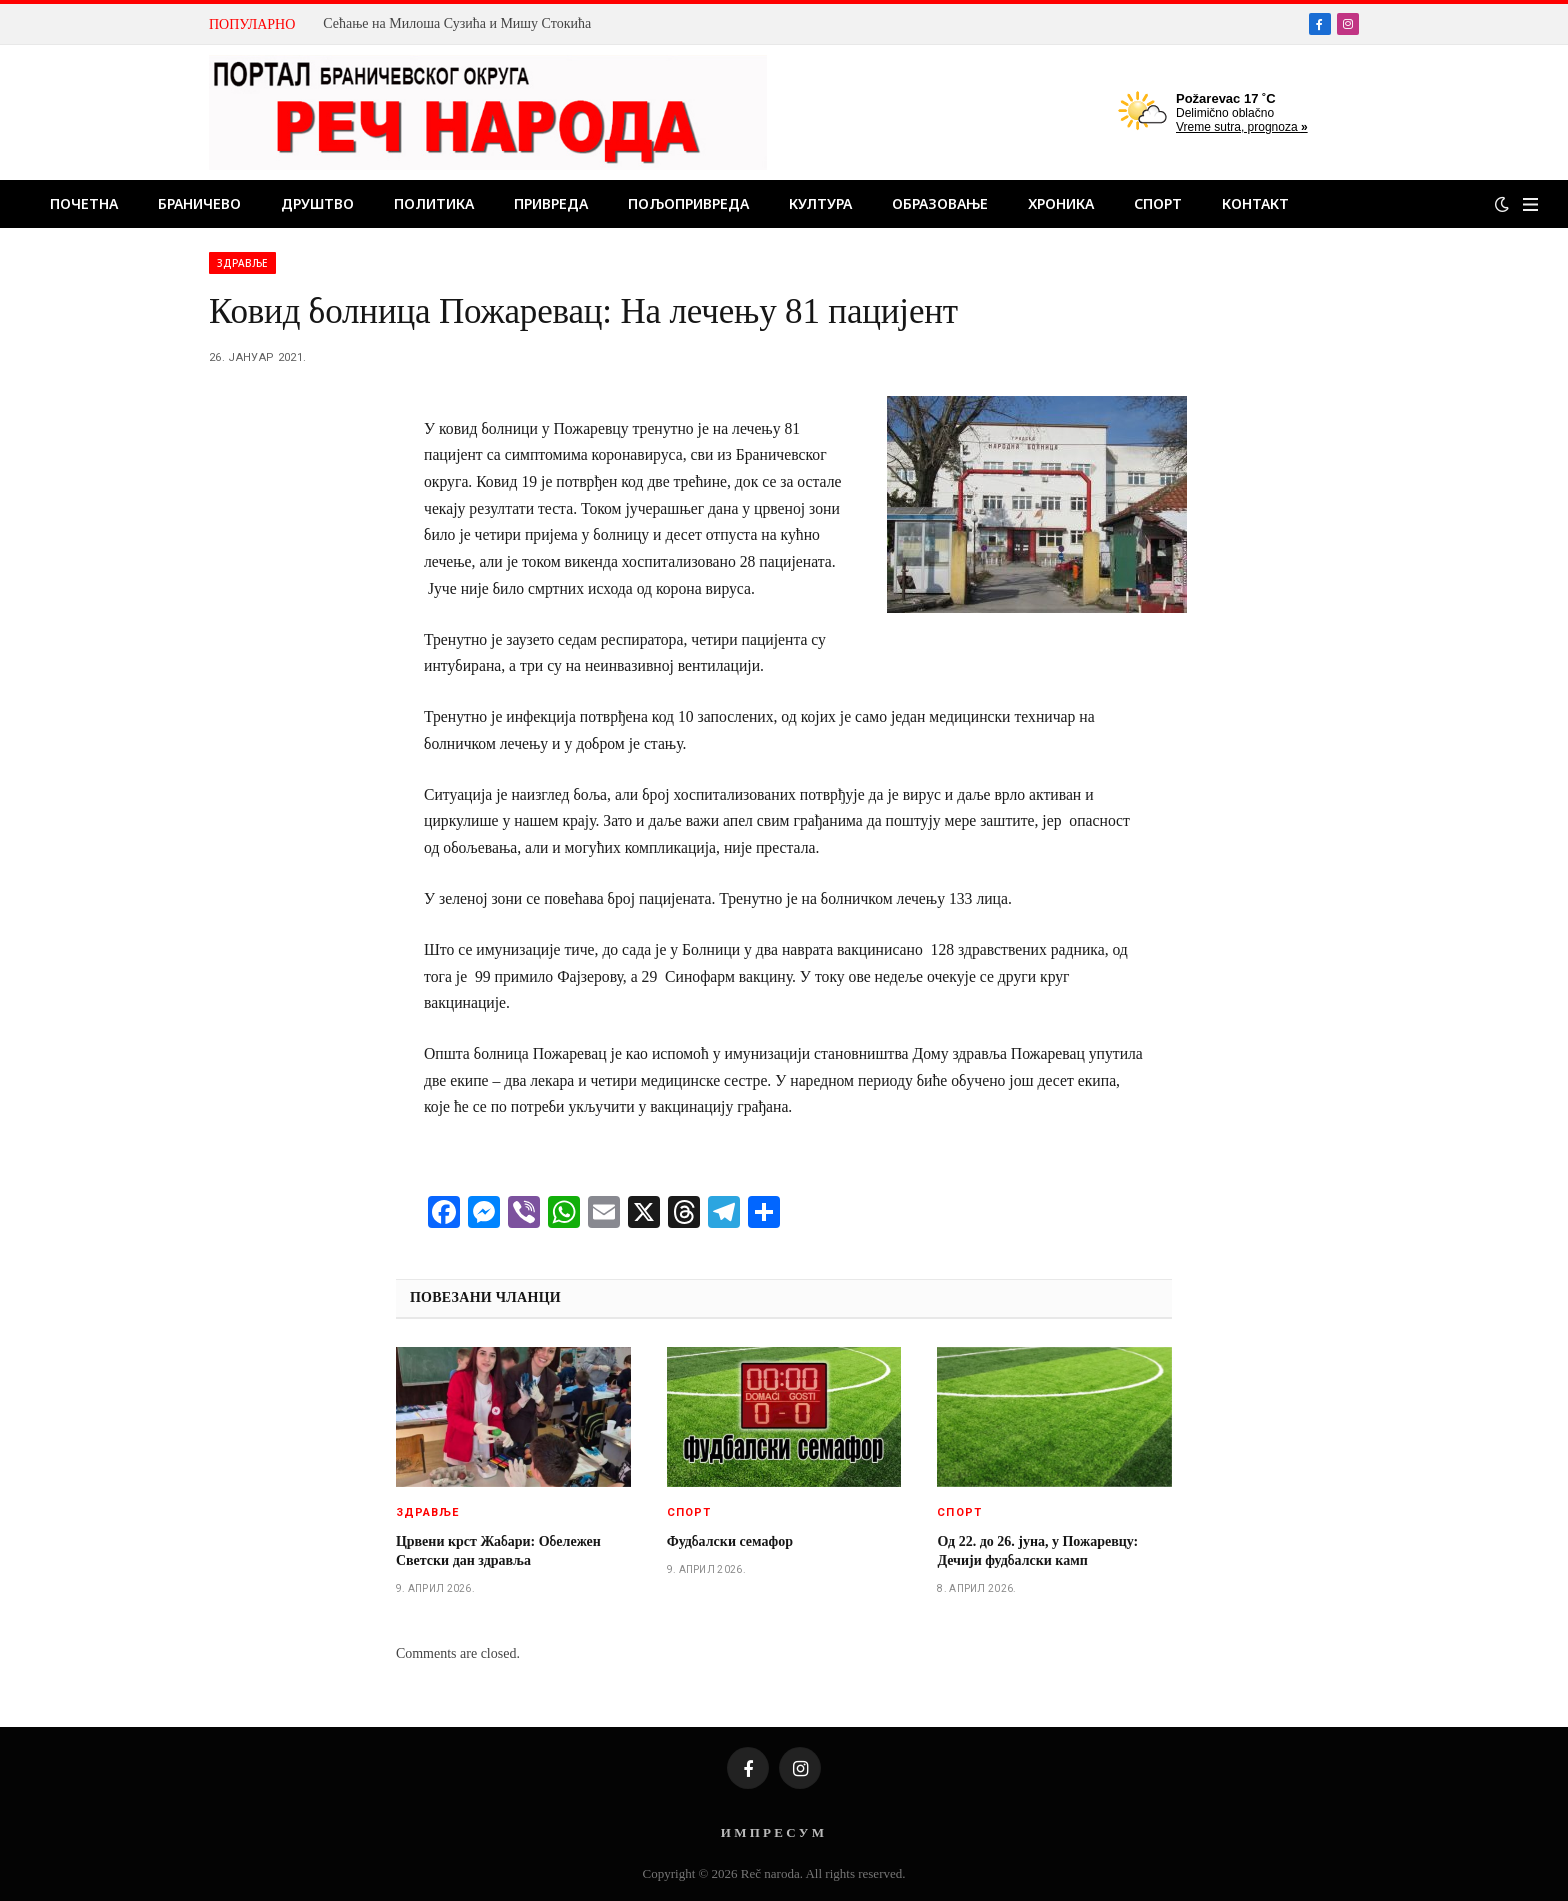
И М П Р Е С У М (772, 1832)
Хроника (1061, 203)
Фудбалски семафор (730, 1541)
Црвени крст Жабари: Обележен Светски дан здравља (498, 1551)
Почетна (84, 203)
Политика (434, 203)
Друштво (317, 203)
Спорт (1158, 203)
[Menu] (1530, 204)
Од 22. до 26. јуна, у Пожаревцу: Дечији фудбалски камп (1037, 1551)
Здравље (242, 263)
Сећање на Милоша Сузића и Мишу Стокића (457, 23)
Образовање (940, 203)
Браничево (199, 203)
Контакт (1255, 203)
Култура (820, 203)
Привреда (551, 203)
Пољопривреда (688, 203)
